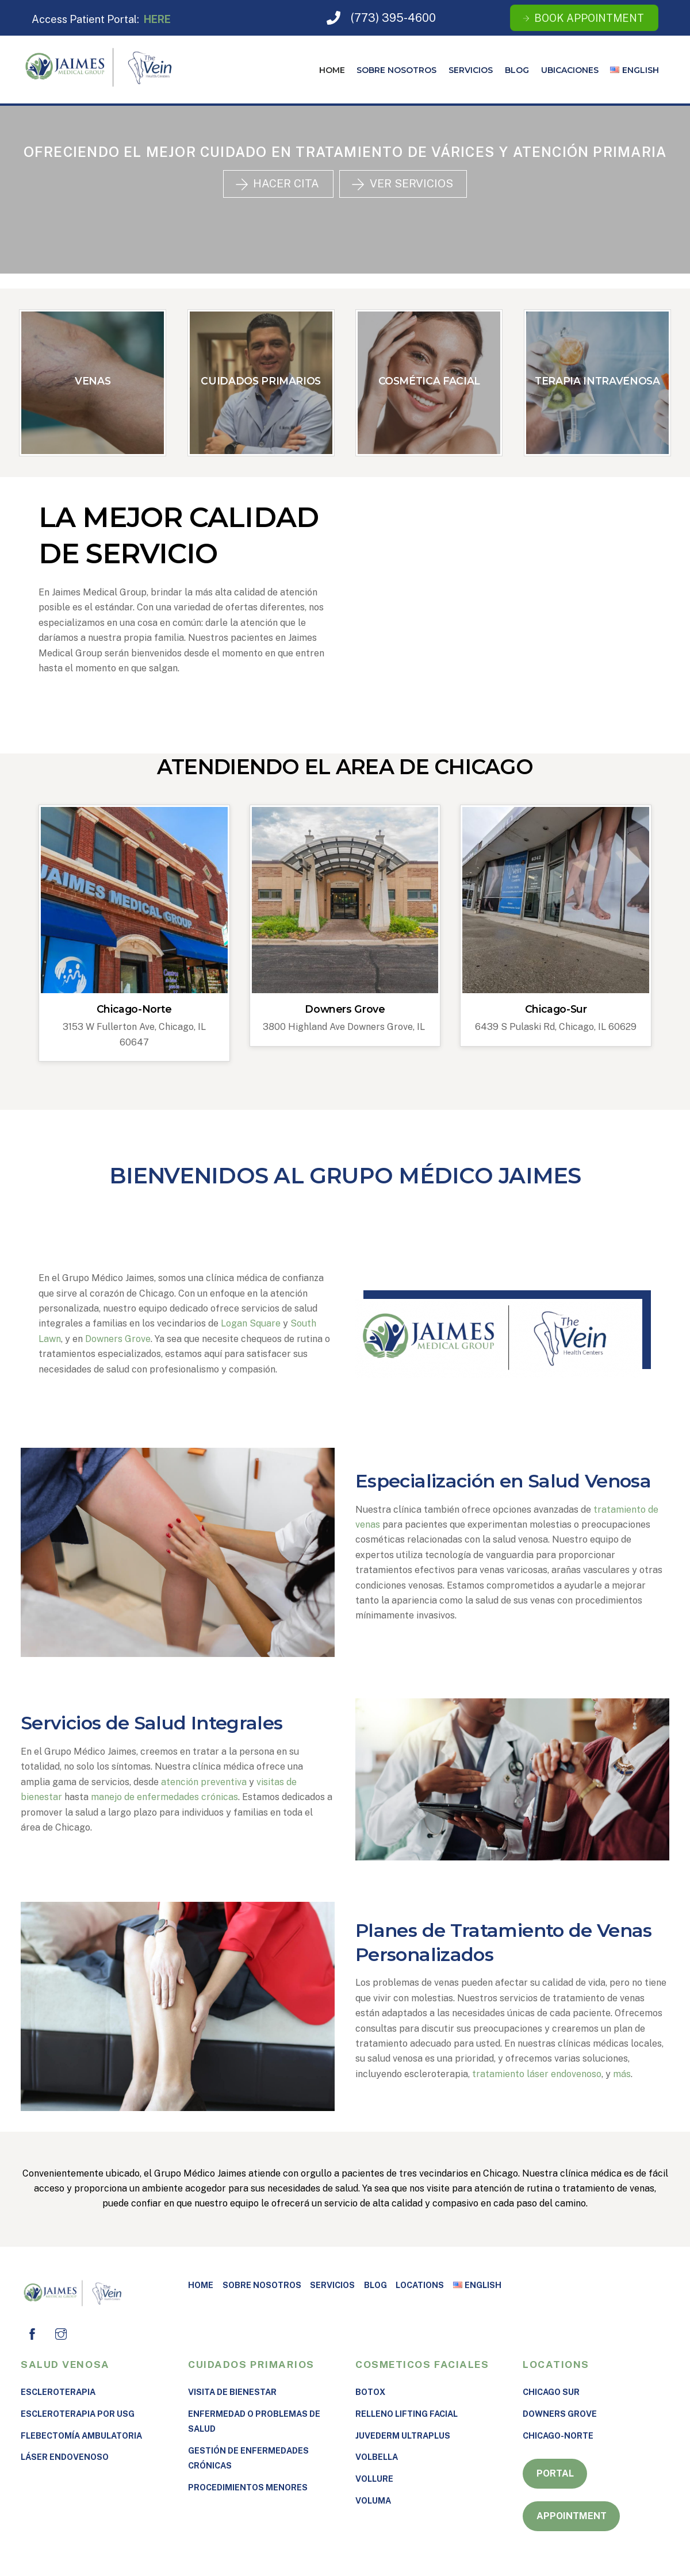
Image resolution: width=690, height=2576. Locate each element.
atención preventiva (204, 1781)
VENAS (92, 381)
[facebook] (32, 2332)
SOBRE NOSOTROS (396, 69)
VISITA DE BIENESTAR (232, 2391)
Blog (517, 69)
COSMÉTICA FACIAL (429, 381)
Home (332, 69)
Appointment (571, 2515)
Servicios (470, 69)
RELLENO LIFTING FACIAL (406, 2413)
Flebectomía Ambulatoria (81, 2435)
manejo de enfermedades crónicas (164, 1796)
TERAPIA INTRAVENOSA (597, 381)
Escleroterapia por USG (78, 2413)
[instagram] (60, 2332)
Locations (420, 2284)
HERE (157, 19)
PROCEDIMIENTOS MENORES (248, 2487)
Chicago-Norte (134, 1009)
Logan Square (251, 1323)
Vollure (374, 2478)
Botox (370, 2391)
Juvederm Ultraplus (402, 2435)
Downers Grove (345, 1009)
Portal (555, 2473)
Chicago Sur (551, 2391)
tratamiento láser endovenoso (536, 2073)
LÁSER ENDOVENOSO (65, 2457)
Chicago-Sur (556, 1009)
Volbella (376, 2457)
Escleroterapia (58, 2391)
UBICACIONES (570, 69)
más (622, 2073)
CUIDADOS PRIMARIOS (261, 381)
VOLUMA (373, 2500)
